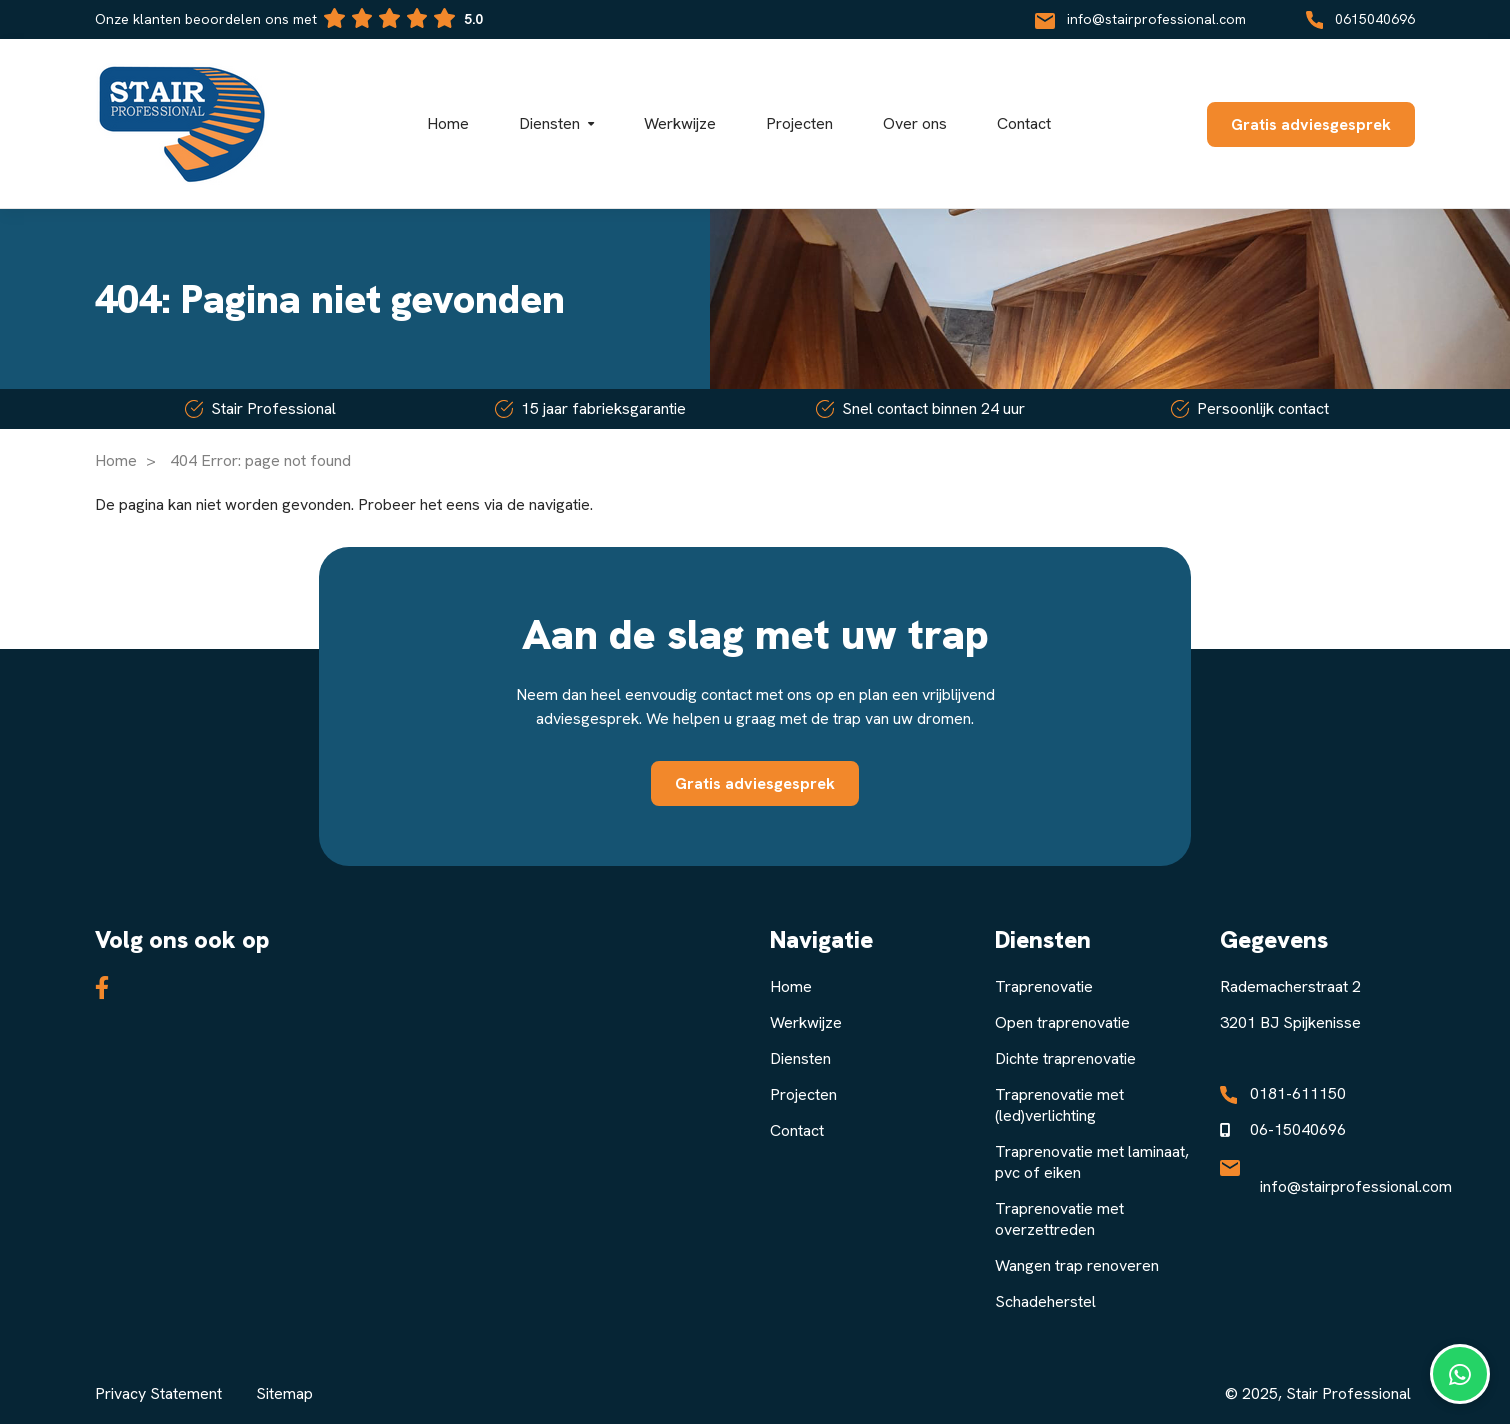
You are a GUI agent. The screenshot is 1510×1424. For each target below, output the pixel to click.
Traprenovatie (1044, 986)
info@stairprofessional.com (1140, 19)
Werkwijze (806, 1022)
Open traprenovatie (1062, 1022)
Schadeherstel (1045, 1301)
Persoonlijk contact (1250, 409)
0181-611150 (1298, 1093)
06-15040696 (1298, 1129)
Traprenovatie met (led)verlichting (1059, 1105)
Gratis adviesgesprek (1311, 124)
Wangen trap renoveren (1077, 1265)
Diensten (800, 1058)
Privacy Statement (158, 1393)
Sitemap (284, 1393)
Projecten (803, 1094)
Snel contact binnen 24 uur (920, 409)
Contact (797, 1130)
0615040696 (1360, 19)
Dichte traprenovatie (1065, 1058)
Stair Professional (260, 409)
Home (116, 460)
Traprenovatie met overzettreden (1059, 1219)
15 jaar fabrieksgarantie (590, 409)
